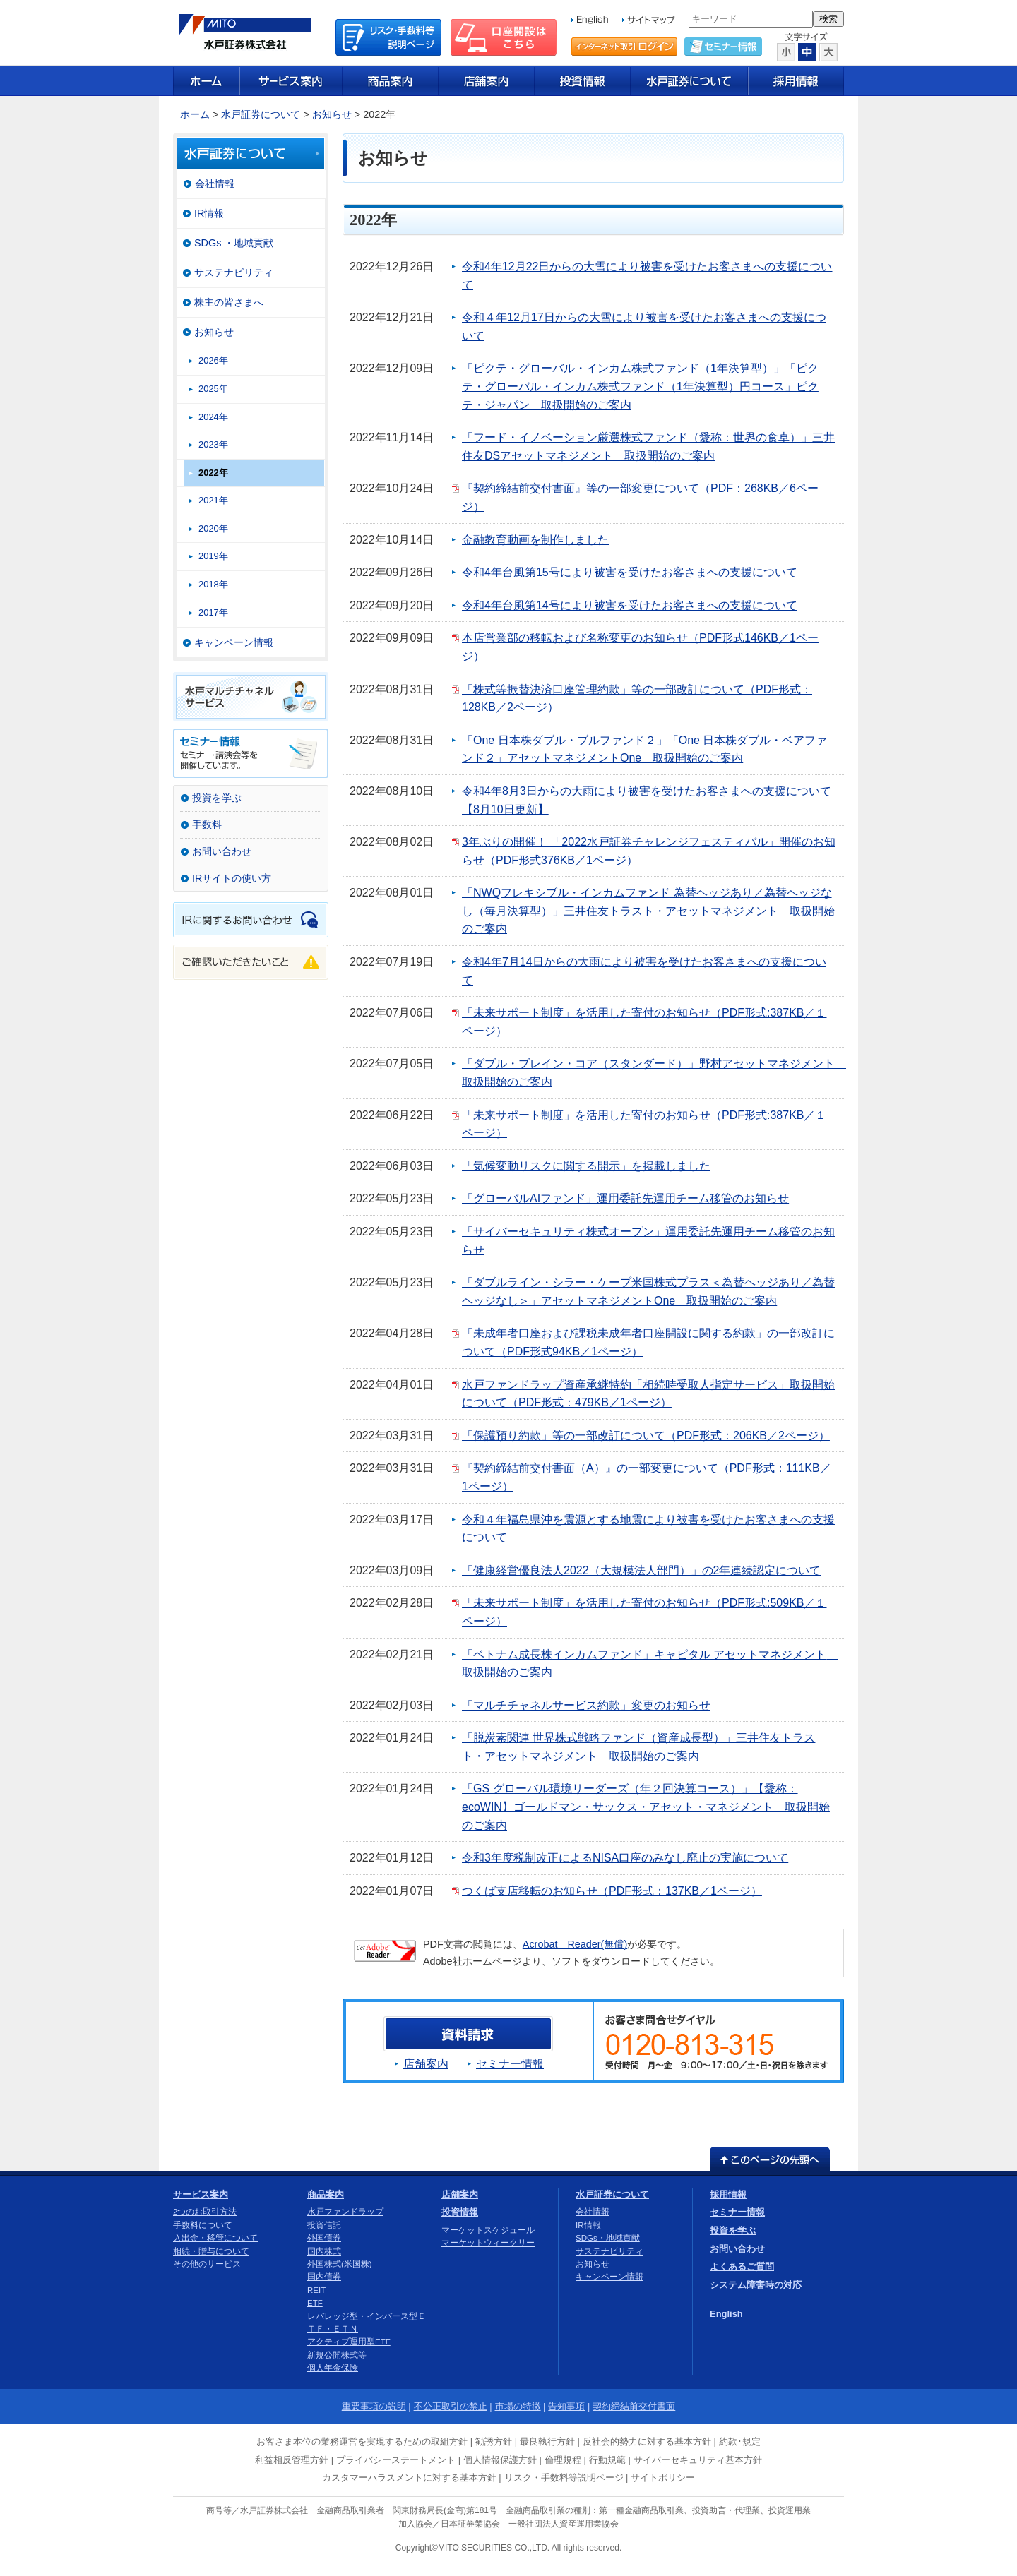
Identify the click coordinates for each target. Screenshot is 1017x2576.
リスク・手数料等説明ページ (564, 2477)
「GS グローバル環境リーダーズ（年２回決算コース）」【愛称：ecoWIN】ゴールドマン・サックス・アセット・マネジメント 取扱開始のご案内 (646, 1807)
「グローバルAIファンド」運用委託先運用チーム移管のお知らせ (625, 1198)
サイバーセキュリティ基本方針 (698, 2460)
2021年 (213, 500)
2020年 (213, 528)
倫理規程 (563, 2460)
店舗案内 (425, 2064)
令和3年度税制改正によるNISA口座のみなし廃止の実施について (625, 1858)
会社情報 (214, 183)
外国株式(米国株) (339, 2264)
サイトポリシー (663, 2477)
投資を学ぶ (217, 797)
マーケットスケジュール (488, 2230)
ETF (315, 2303)
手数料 (207, 824)
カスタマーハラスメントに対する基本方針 (409, 2477)
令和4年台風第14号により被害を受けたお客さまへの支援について (629, 605)
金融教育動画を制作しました (535, 540)
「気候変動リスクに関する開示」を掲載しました (586, 1166)
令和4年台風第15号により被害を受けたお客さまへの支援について (629, 572)
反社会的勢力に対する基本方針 (647, 2441)
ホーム (195, 114)
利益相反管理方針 (291, 2460)
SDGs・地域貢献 (608, 2238)
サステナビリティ (233, 272)
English (726, 2313)
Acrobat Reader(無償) (575, 1944)
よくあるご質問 (742, 2266)
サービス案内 (200, 2194)
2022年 (213, 472)
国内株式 (324, 2251)
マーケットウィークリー (488, 2243)
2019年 (213, 556)
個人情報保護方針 (500, 2460)
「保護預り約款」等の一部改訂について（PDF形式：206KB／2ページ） (646, 1436)
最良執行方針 (547, 2441)
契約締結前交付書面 (634, 2406)
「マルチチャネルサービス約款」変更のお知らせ (586, 1705)
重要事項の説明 (374, 2406)
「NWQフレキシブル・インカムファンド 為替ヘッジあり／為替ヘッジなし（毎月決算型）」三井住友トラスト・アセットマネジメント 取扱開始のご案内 (648, 911)
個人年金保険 (332, 2368)
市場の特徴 (518, 2406)
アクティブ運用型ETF (349, 2341)
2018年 (213, 584)
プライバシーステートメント (396, 2460)
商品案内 (325, 2194)
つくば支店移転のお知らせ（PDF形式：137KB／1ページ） (612, 1891)
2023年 (213, 444)
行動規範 (607, 2460)
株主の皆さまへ (228, 302)
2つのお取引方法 (205, 2211)
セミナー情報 (510, 2064)
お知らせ (332, 114)
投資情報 (459, 2212)
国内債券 (324, 2276)
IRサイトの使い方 (231, 878)
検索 (828, 18)
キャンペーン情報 (233, 642)
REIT (316, 2290)
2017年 (213, 612)
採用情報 (728, 2194)
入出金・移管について (215, 2238)
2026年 (213, 360)
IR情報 (209, 213)
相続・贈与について (211, 2251)
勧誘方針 (493, 2441)
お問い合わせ (221, 851)
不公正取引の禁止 (450, 2406)
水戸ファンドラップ (345, 2211)
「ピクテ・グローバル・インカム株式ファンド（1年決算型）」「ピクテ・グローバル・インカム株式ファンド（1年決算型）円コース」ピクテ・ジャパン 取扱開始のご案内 (640, 386)
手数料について (202, 2225)
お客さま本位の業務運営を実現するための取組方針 (362, 2441)
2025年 (213, 388)
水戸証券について (260, 114)
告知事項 (566, 2406)
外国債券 (324, 2238)
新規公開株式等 (337, 2355)
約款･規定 (740, 2441)
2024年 (213, 417)
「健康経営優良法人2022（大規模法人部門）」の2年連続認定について (641, 1570)
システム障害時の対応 (756, 2285)
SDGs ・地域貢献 (233, 242)
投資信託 (324, 2225)
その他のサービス (207, 2264)
